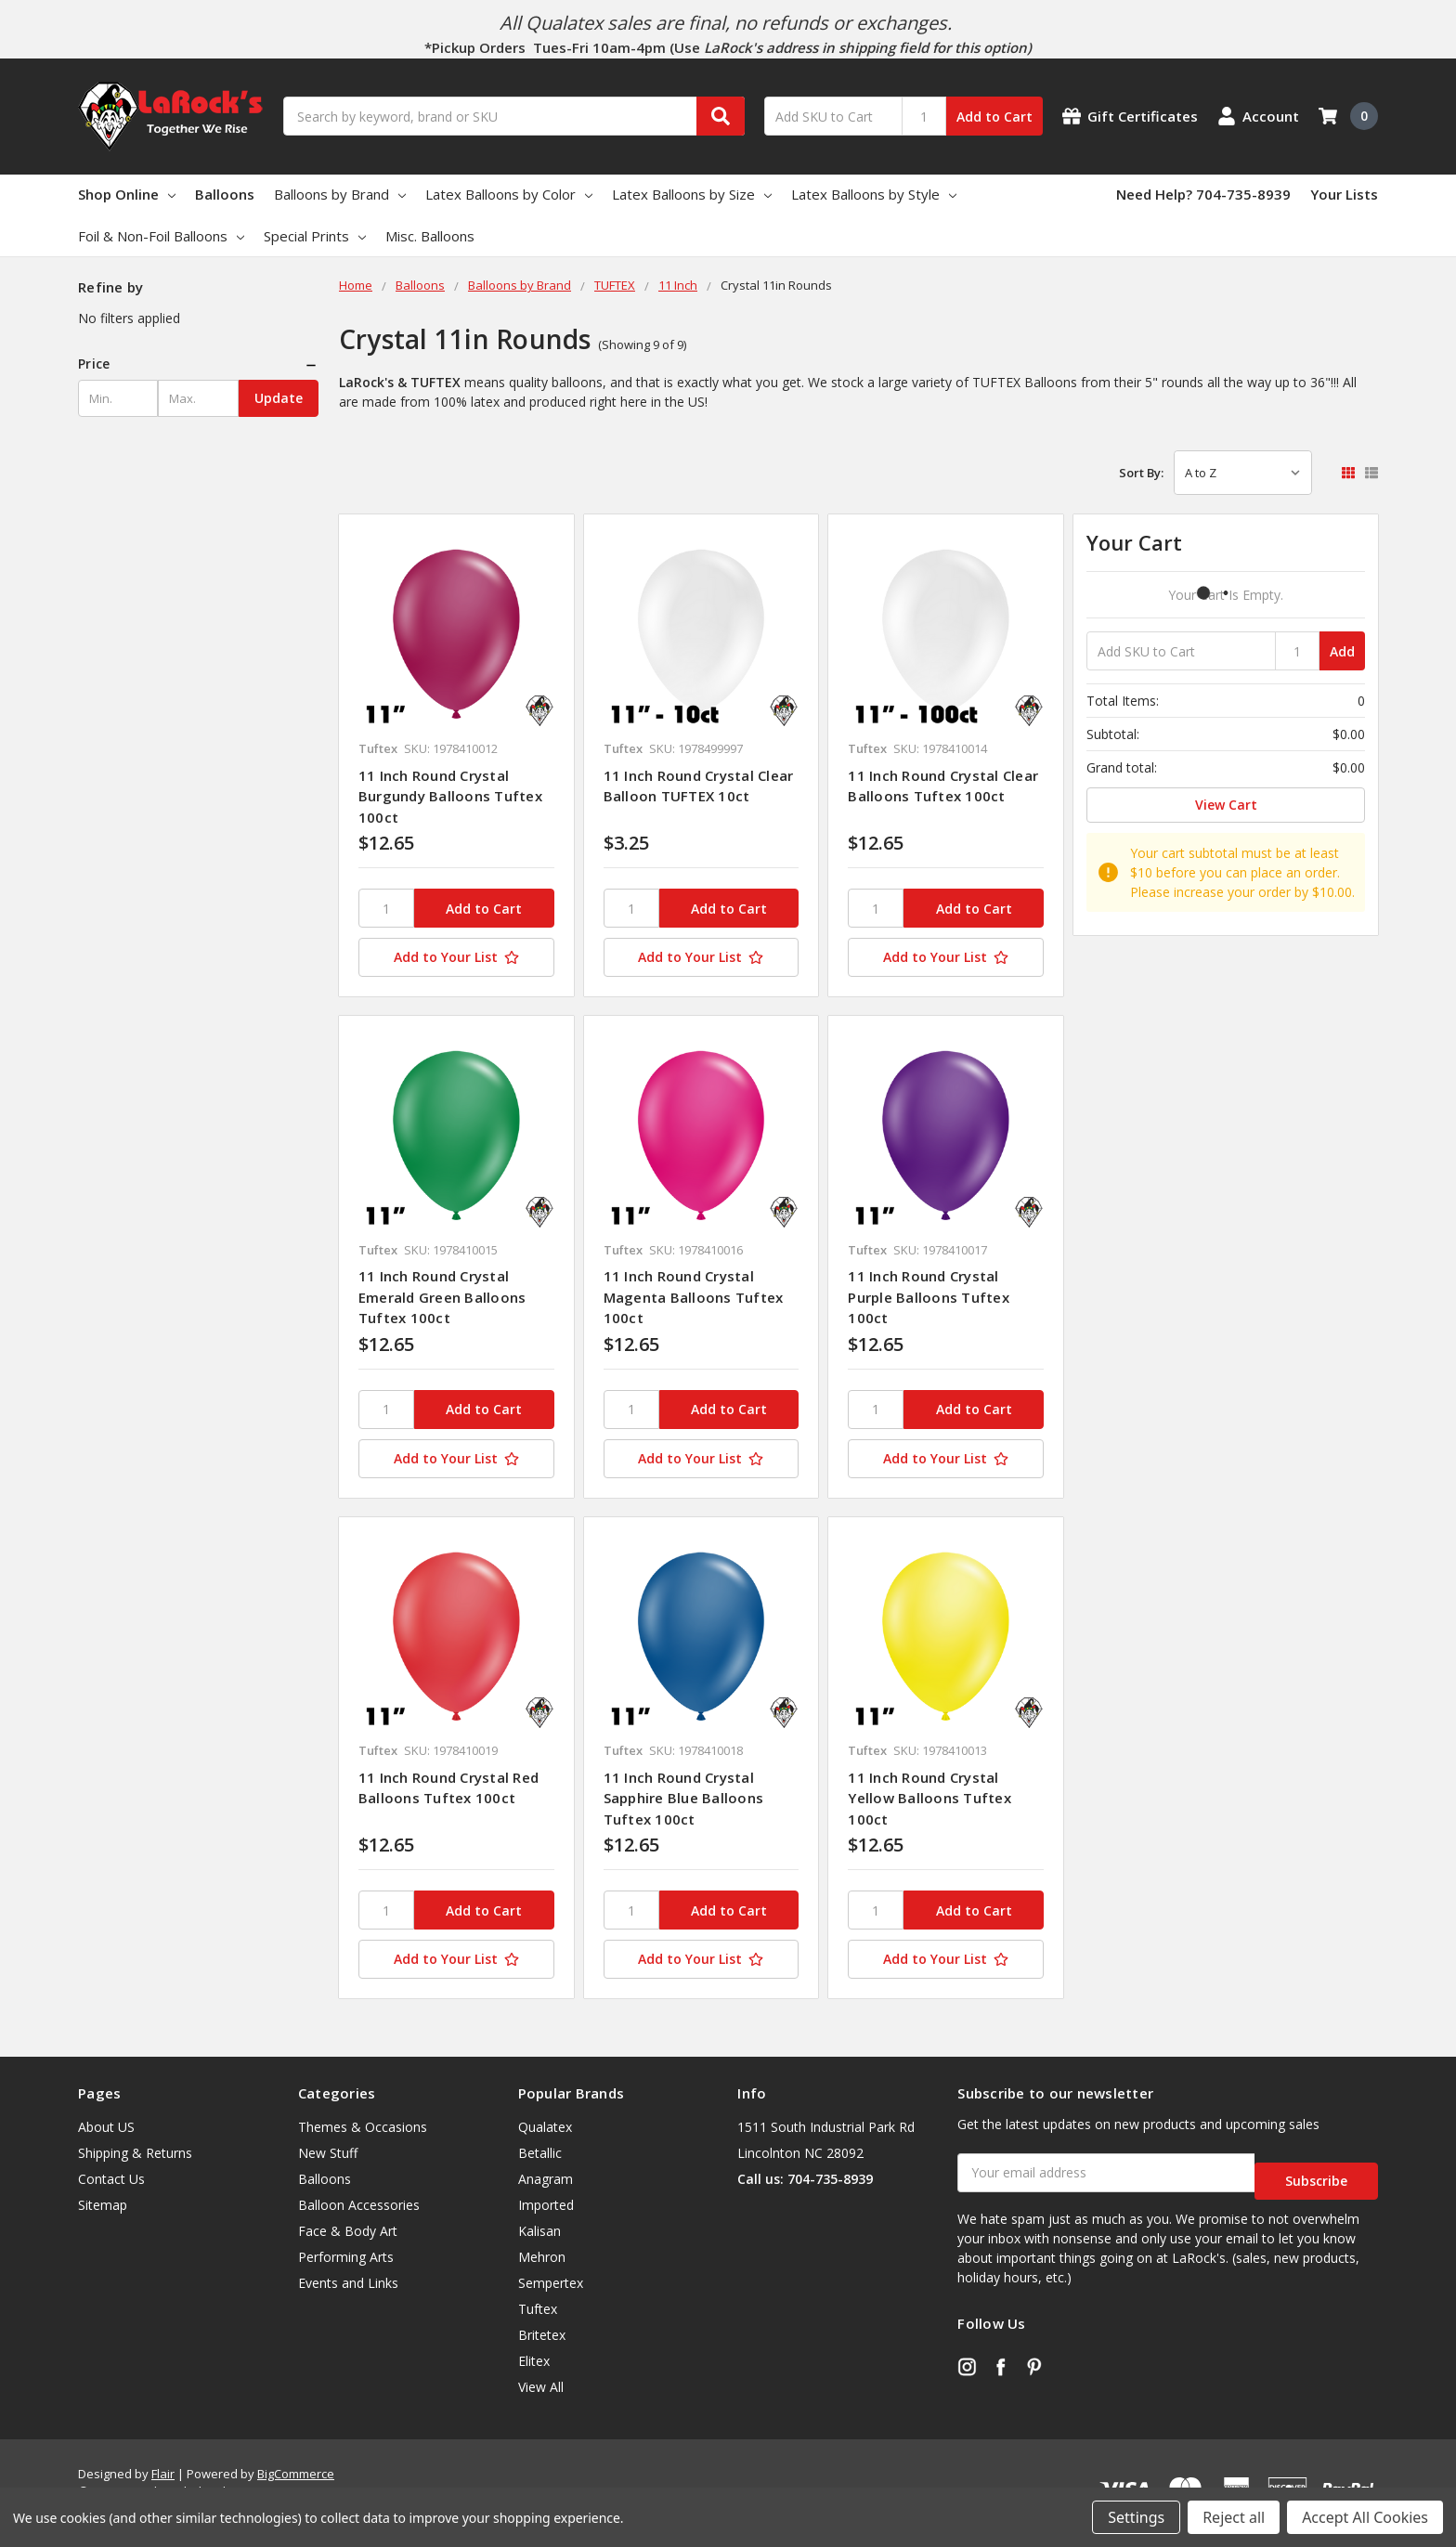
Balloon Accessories (359, 2205)
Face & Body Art (347, 2231)
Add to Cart (994, 116)
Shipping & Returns (135, 2153)
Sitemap (102, 2205)
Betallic (540, 2153)
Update (278, 398)
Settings (1136, 2517)
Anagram (545, 2179)
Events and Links (348, 2283)
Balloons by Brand (340, 194)
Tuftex (537, 2309)
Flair (163, 2473)
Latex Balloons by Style (873, 194)
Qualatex (545, 2127)
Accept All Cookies (1365, 2517)
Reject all (1233, 2517)
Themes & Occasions (362, 2127)
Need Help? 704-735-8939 (1203, 194)
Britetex (542, 2335)
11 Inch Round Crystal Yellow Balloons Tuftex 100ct (929, 1798)
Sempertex (550, 2283)
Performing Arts (346, 2257)
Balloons (224, 194)
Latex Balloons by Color (508, 194)
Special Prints (315, 236)
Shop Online (127, 194)
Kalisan (539, 2231)
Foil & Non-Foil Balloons (161, 236)
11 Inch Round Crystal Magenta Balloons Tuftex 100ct (694, 1297)
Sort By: (1141, 472)
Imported (546, 2205)
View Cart (1226, 804)
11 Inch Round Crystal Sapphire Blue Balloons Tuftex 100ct (684, 1798)
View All (541, 2387)
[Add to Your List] (456, 957)
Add (1342, 651)
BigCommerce (295, 2473)
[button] (198, 364)
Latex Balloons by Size (692, 194)
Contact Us (111, 2179)
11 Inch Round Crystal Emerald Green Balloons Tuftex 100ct (442, 1297)
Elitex (534, 2361)
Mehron (542, 2257)
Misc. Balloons (429, 236)
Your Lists (1344, 194)
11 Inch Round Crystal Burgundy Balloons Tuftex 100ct (450, 796)
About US (106, 2127)
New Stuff (328, 2153)
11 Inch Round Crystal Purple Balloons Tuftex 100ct (928, 1297)
